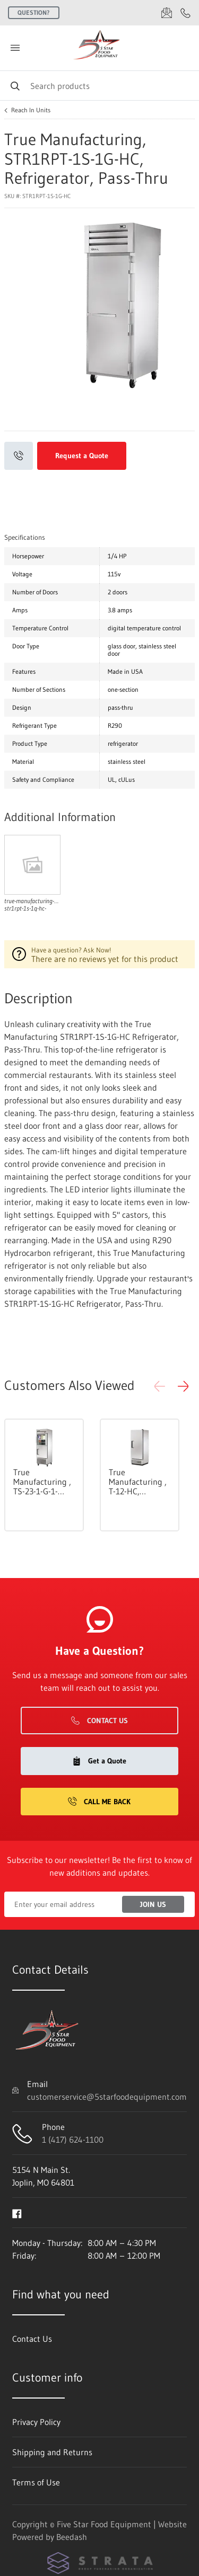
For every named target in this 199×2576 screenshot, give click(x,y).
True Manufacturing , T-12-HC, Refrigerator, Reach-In (138, 1481)
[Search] (99, 85)
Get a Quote (99, 1761)
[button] (183, 1386)
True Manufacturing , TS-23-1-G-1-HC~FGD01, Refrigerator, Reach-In (42, 1481)
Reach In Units (30, 110)
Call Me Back (99, 1801)
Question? (34, 12)
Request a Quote (81, 455)
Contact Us (99, 1720)
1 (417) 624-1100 (72, 2139)
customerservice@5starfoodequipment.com (107, 2096)
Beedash (71, 2537)
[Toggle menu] (14, 47)
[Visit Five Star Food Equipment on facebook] (17, 2212)
